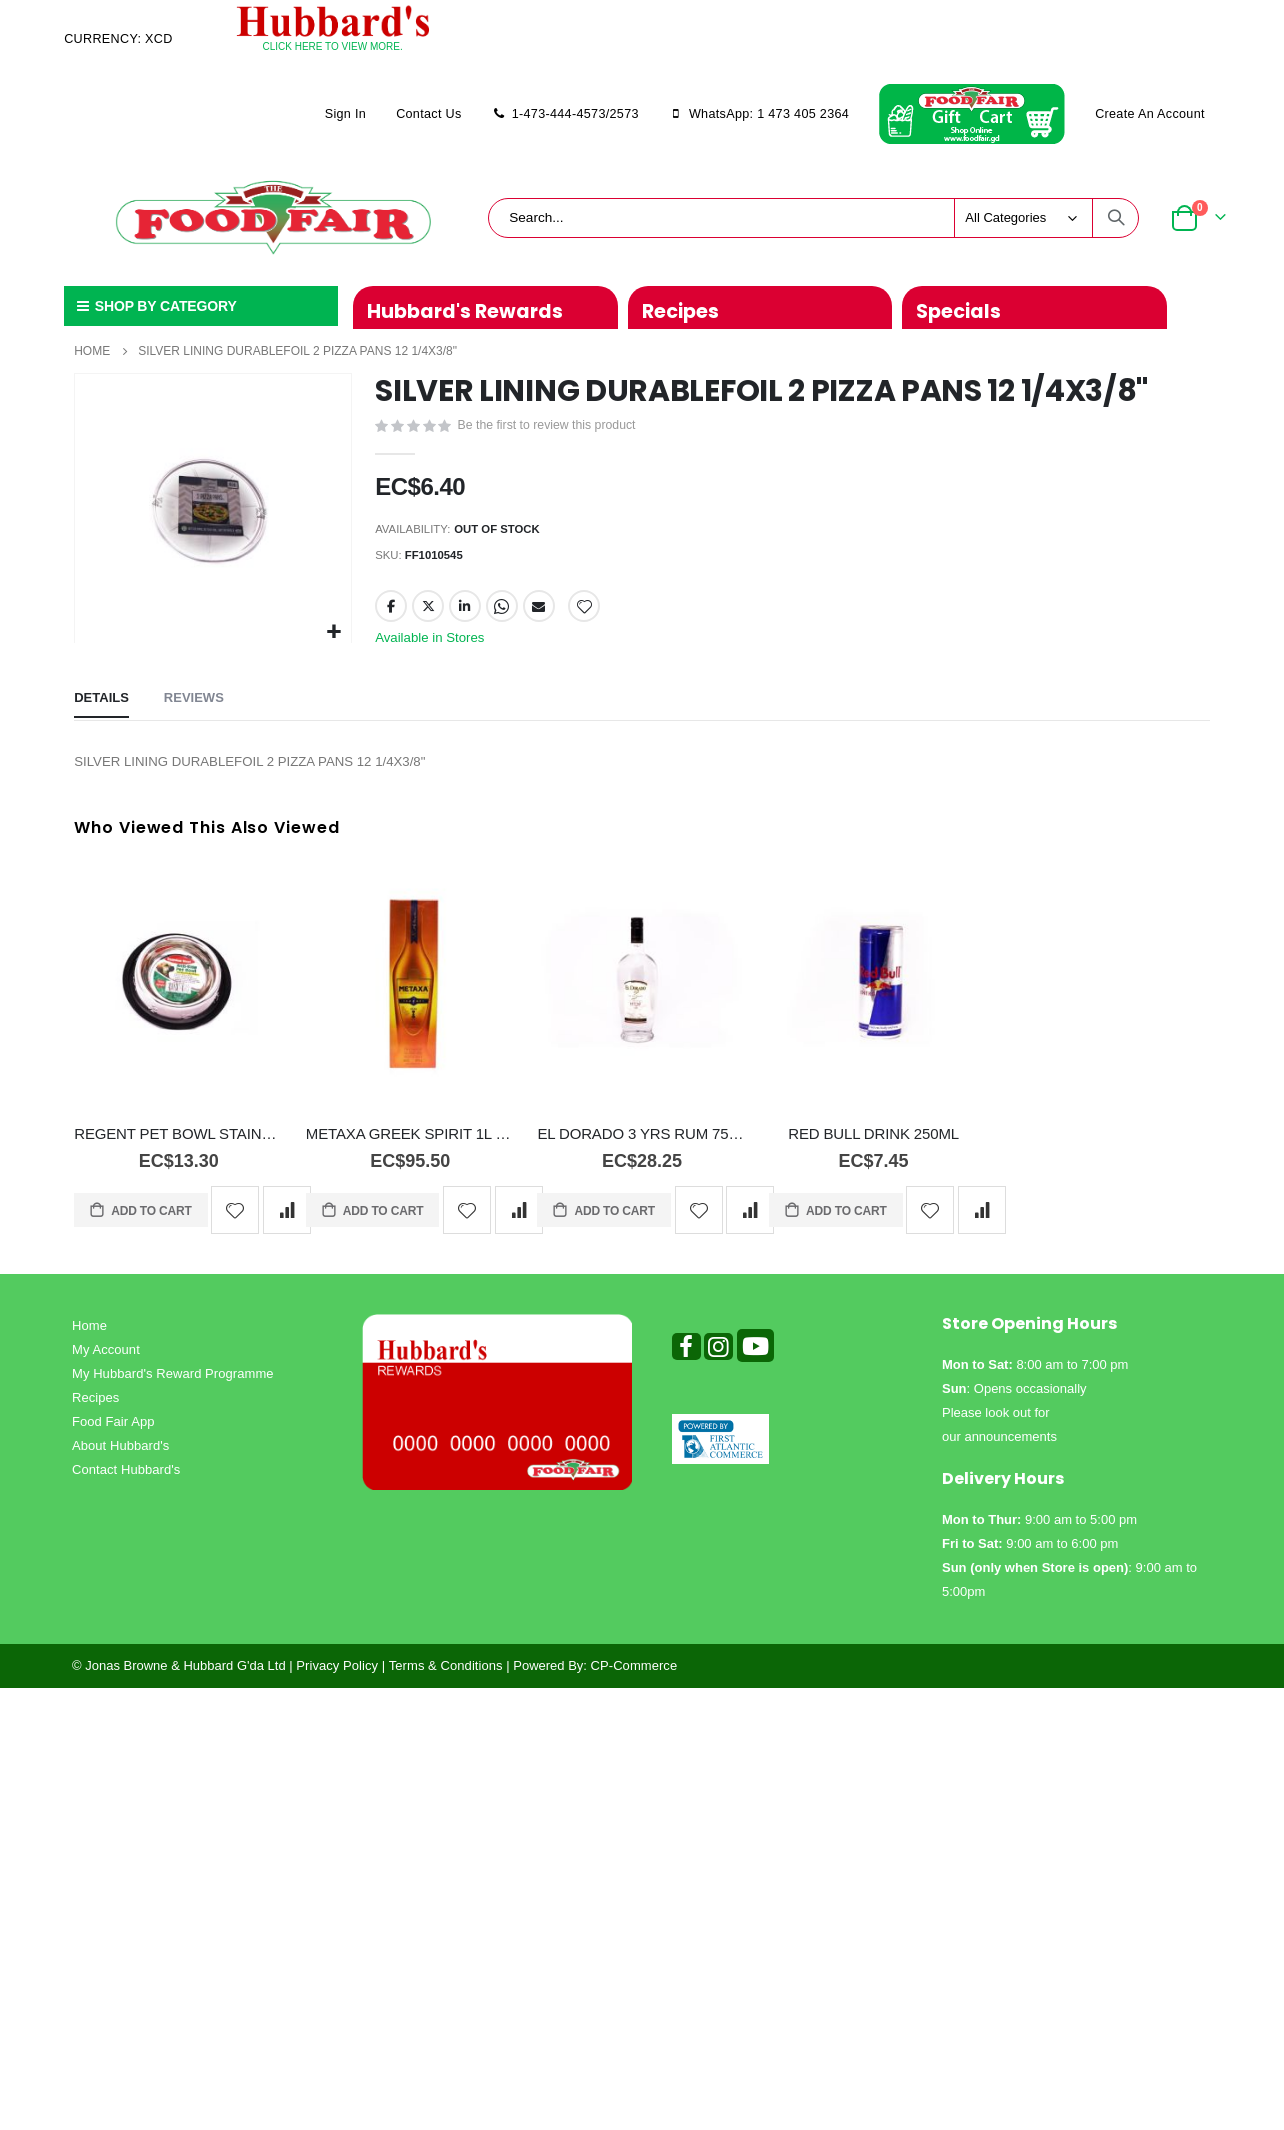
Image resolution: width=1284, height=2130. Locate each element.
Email (540, 614)
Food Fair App (113, 1433)
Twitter (428, 614)
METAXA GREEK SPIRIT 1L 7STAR (410, 1146)
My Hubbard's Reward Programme (173, 1385)
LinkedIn (466, 614)
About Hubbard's (120, 1457)
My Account (106, 1361)
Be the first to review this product (552, 427)
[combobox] (813, 218)
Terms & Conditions (446, 1677)
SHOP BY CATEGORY (155, 306)
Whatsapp (503, 614)
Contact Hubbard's (126, 1481)
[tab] (101, 710)
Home (92, 351)
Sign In (345, 114)
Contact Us (428, 114)
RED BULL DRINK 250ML (873, 1146)
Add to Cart (150, 1223)
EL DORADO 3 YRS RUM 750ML (641, 1146)
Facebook (391, 614)
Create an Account (1150, 114)
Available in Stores (433, 646)
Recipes (95, 1409)
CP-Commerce (634, 1677)
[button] (333, 632)
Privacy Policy (337, 1677)
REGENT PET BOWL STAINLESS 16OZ (178, 1146)
